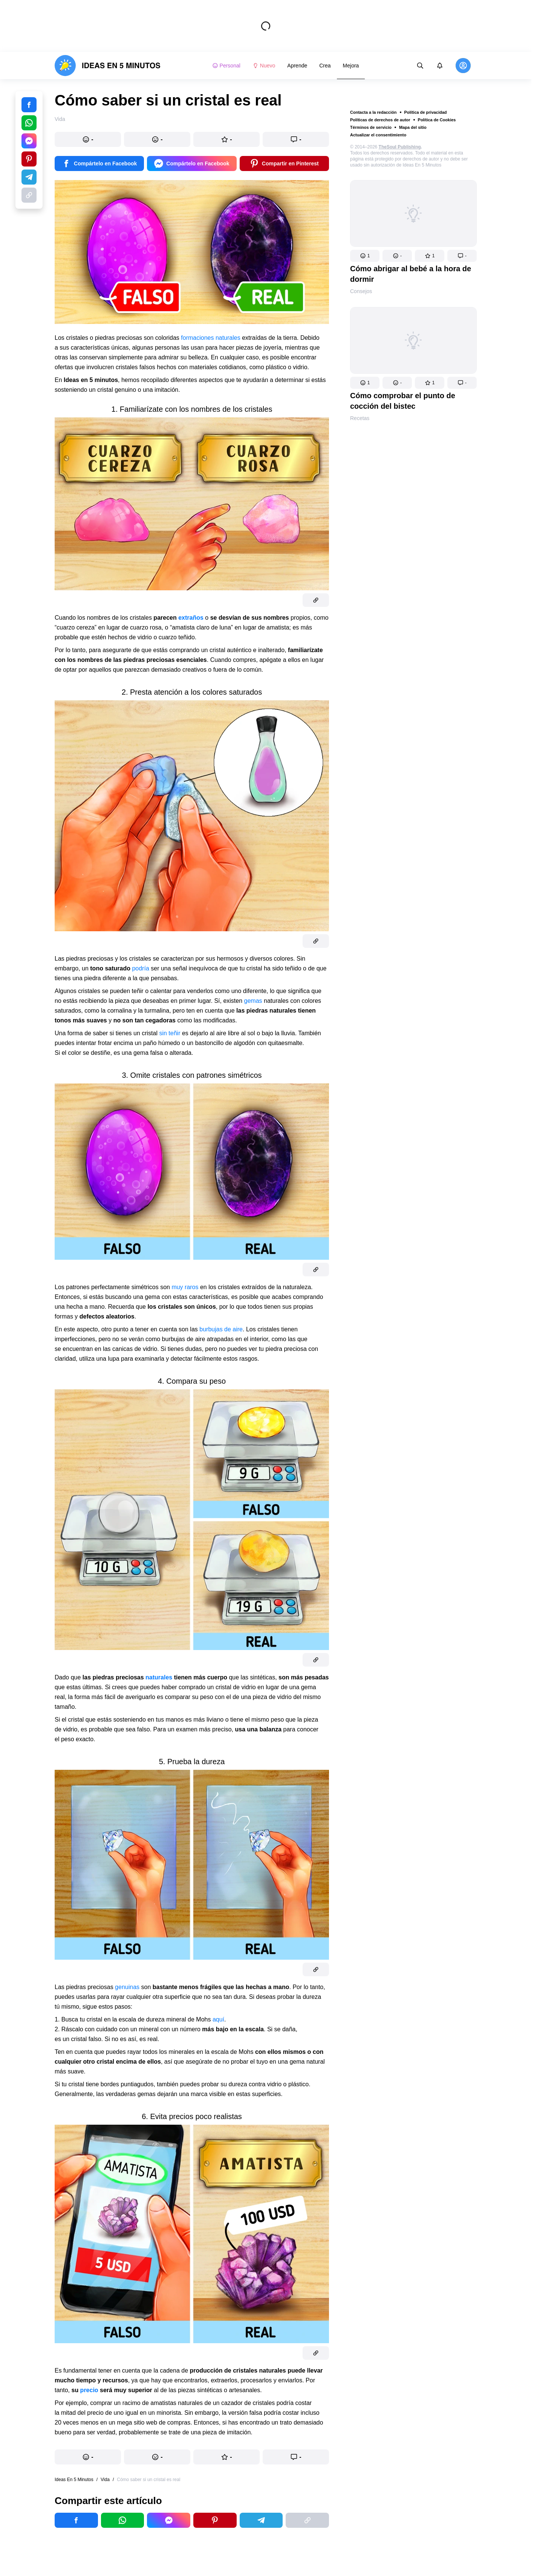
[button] (364, 256)
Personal (226, 66)
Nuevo (263, 66)
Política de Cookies (437, 120)
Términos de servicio (371, 127)
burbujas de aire (221, 1329)
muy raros (184, 1287)
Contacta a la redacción (373, 112)
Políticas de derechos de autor (380, 120)
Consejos (361, 291)
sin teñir (169, 1033)
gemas (253, 1001)
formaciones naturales (210, 338)
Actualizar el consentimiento (378, 135)
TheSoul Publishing (400, 147)
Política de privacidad (425, 112)
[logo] (108, 65)
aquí (218, 2019)
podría (140, 968)
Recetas (359, 418)
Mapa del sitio (413, 127)
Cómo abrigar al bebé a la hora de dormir (410, 273)
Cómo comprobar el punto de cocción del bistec (402, 400)
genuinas (127, 1987)
